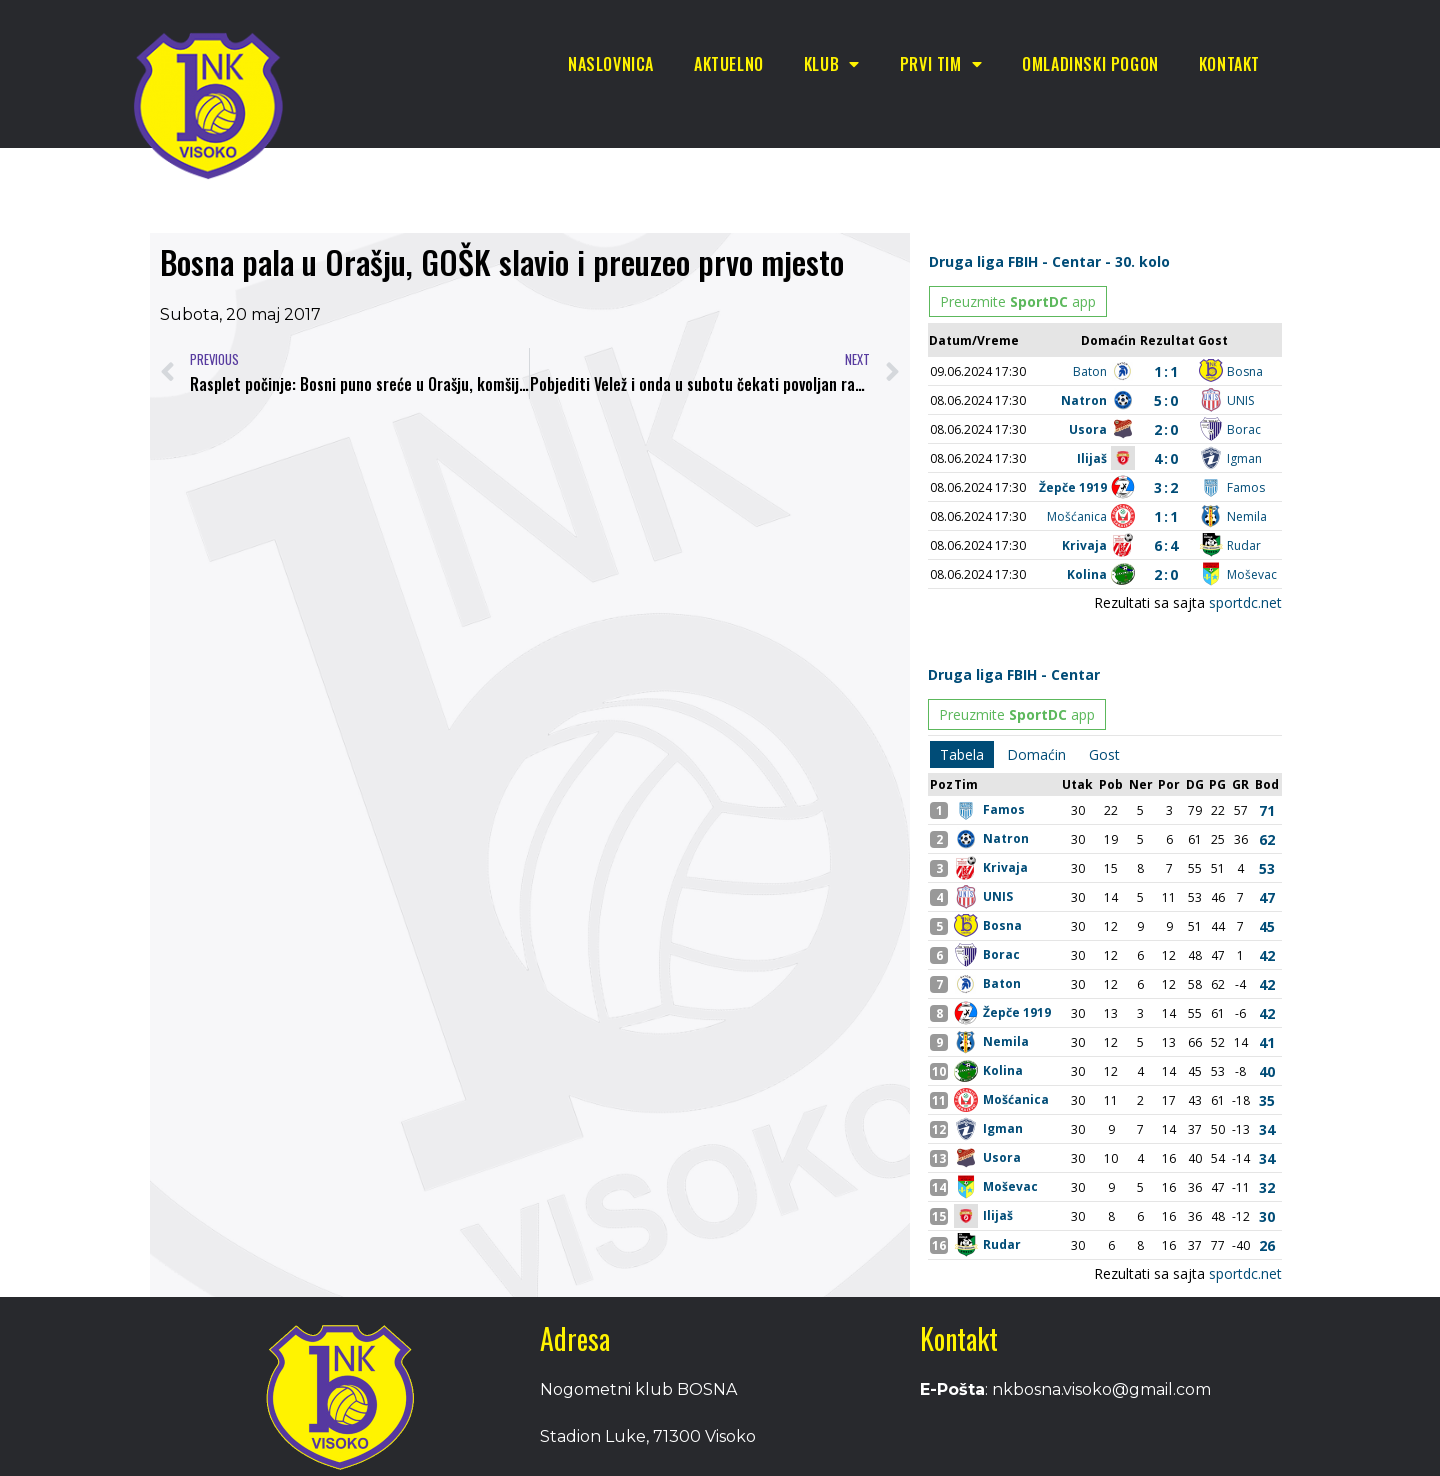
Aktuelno (729, 64)
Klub (832, 64)
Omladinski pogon (1090, 64)
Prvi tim (941, 64)
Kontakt (1229, 64)
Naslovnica (611, 64)
